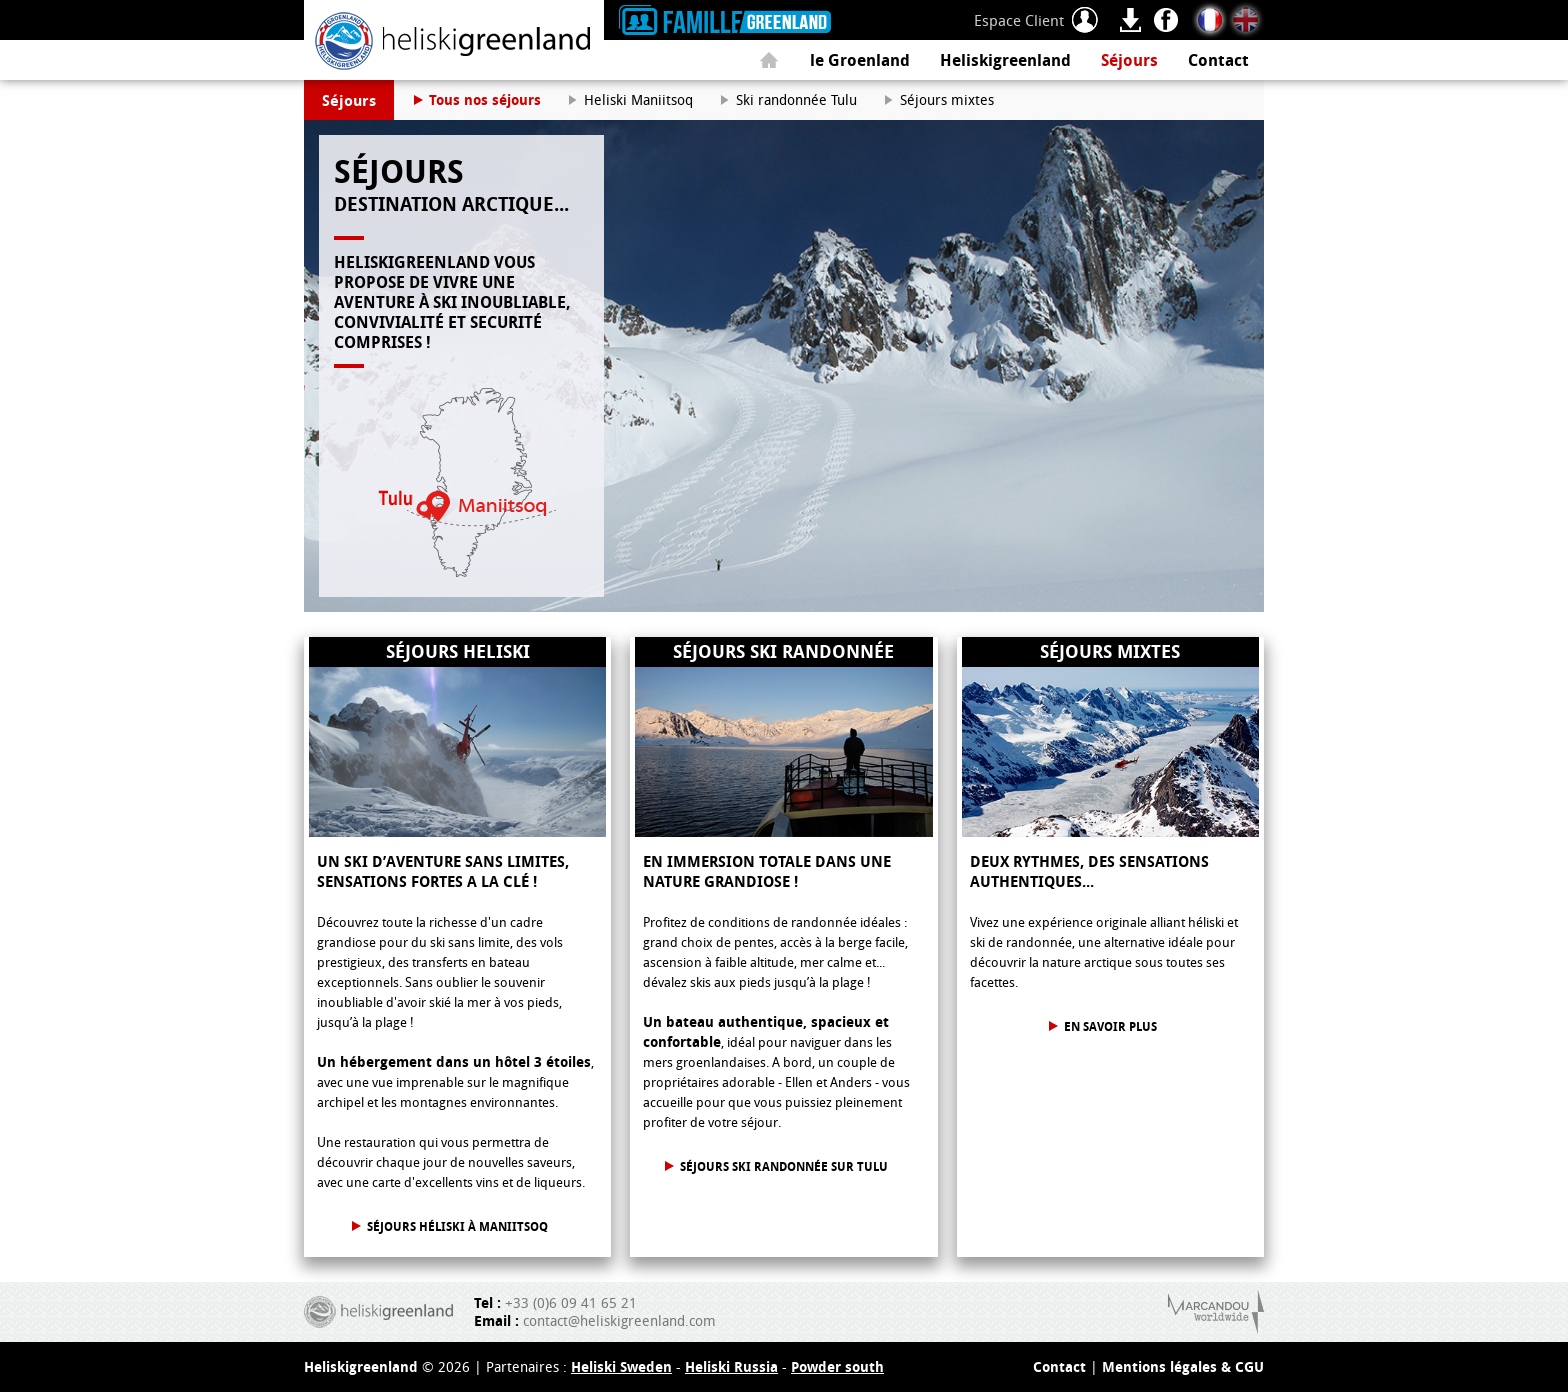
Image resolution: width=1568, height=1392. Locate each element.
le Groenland (860, 60)
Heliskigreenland (1005, 60)
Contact (1218, 60)
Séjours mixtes (947, 99)
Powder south (837, 1366)
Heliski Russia (731, 1366)
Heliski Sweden (621, 1366)
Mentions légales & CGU (1183, 1366)
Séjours (1129, 60)
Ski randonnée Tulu (796, 99)
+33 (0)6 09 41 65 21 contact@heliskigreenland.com (595, 1312)
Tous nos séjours (485, 99)
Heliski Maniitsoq (638, 99)
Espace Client (1019, 20)
